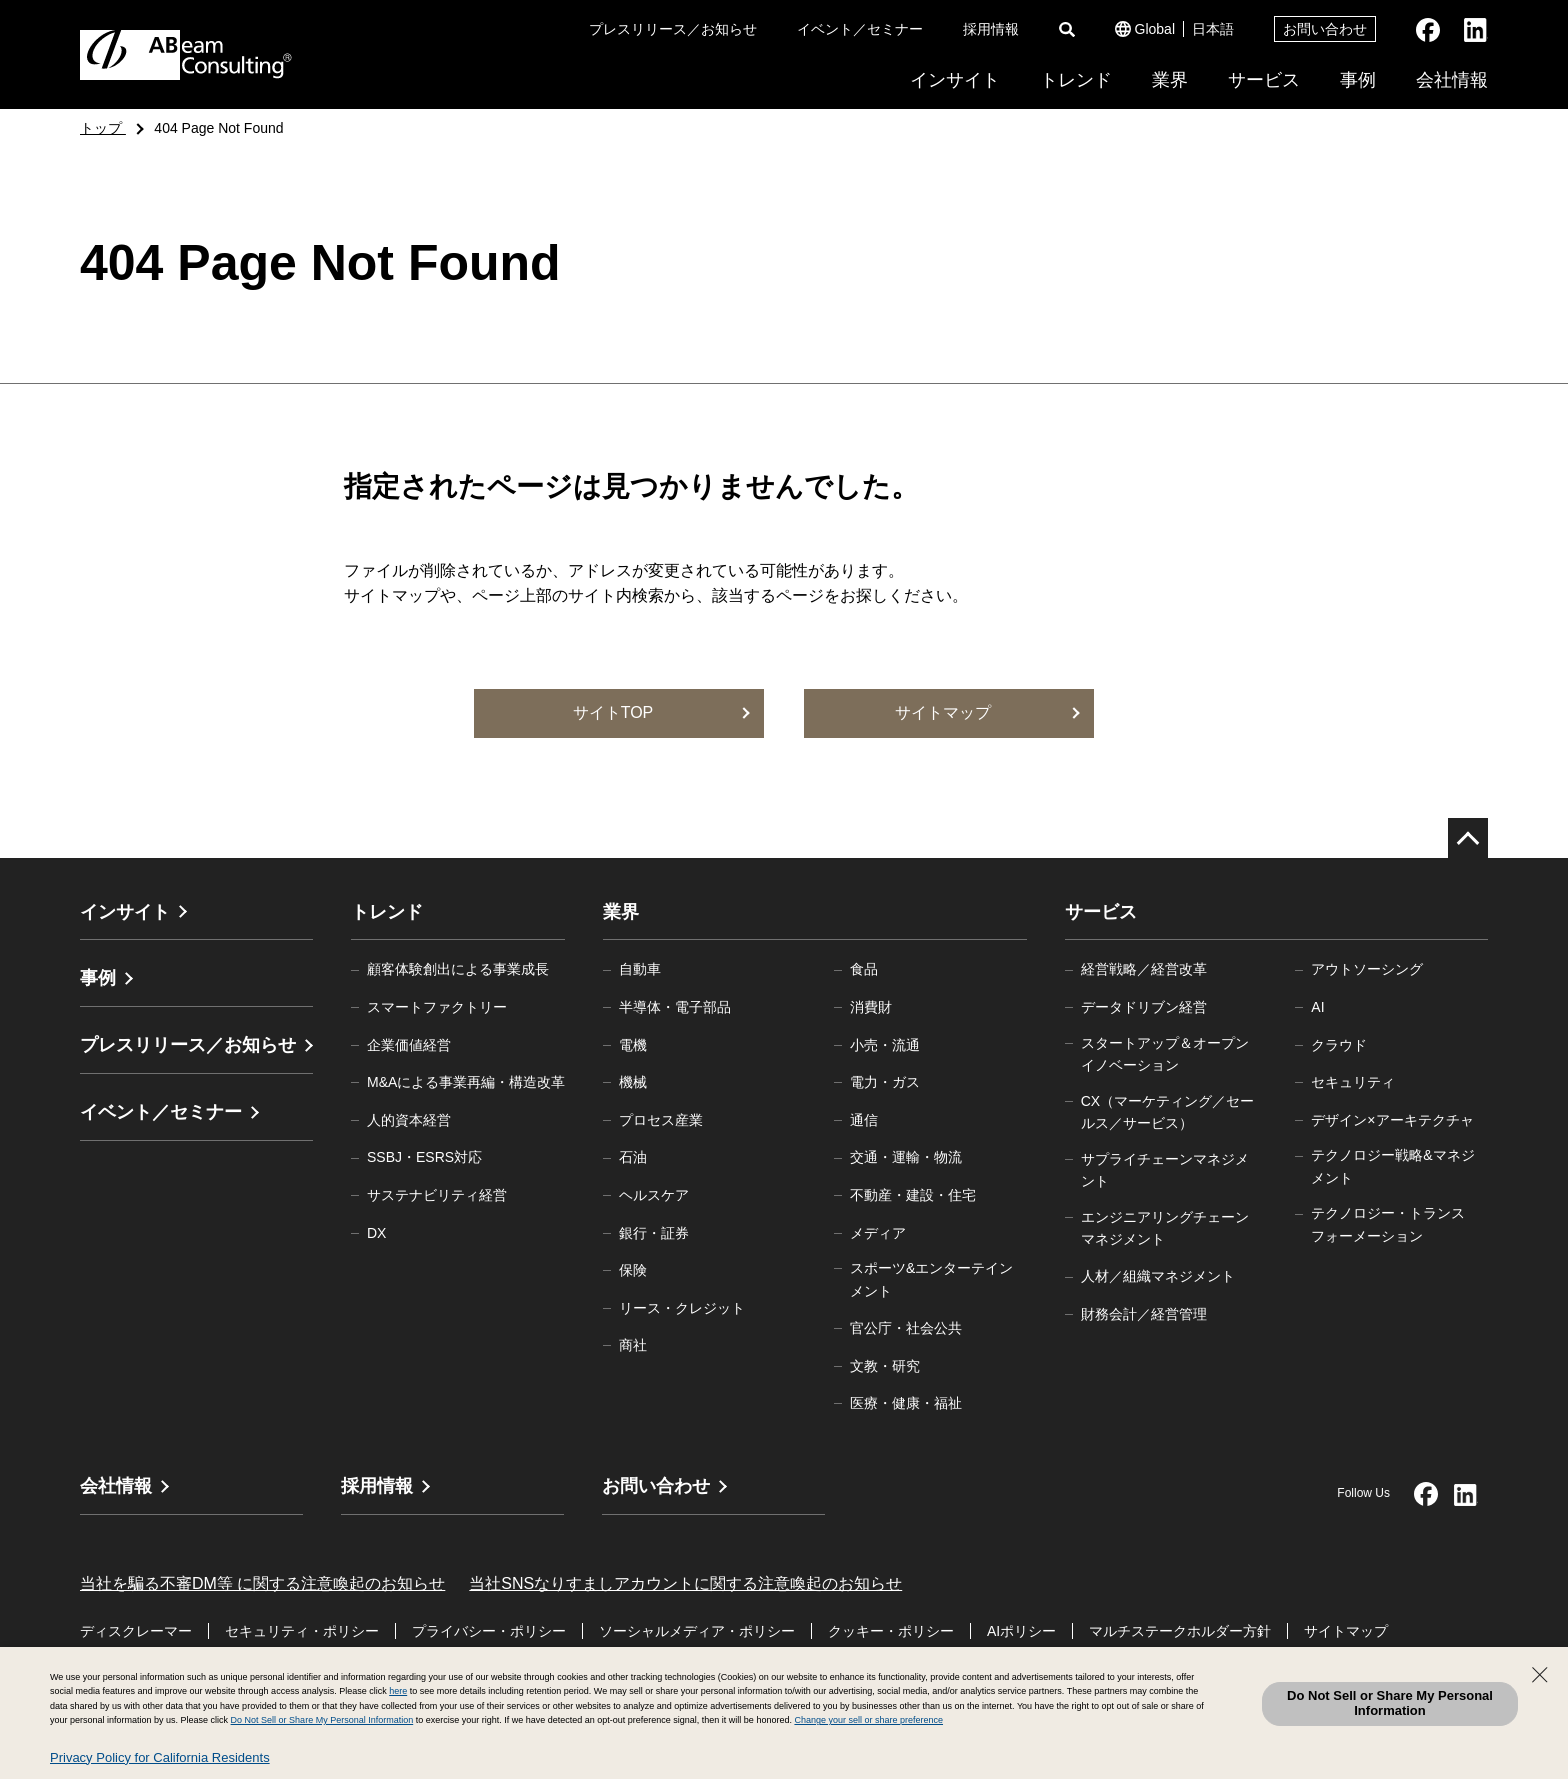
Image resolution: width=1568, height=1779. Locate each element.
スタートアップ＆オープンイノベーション (1165, 1054)
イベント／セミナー (860, 29)
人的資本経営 (409, 1120)
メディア (878, 1233)
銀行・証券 (654, 1233)
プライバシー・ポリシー (489, 1631)
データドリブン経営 (1144, 1007)
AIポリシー (1021, 1631)
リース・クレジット (682, 1308)
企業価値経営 (409, 1045)
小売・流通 (885, 1045)
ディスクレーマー (136, 1631)
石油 (633, 1157)
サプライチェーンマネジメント (1165, 1170)
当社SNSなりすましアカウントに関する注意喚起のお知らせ (685, 1583)
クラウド (1339, 1045)
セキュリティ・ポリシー (302, 1631)
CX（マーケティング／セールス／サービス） (1167, 1112)
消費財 (871, 1007)
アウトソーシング (1367, 969)
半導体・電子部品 (675, 1007)
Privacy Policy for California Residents (160, 1757)
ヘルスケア (654, 1195)
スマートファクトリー (437, 1007)
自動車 (640, 969)
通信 (864, 1120)
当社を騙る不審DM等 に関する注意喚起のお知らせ (262, 1583)
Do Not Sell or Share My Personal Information (1390, 1703)
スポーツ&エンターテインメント (931, 1279)
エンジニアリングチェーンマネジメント (1165, 1228)
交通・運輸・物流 (906, 1157)
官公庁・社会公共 (906, 1328)
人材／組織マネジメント (1158, 1276)
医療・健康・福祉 (906, 1403)
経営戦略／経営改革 (1144, 969)
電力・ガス (885, 1082)
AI (1317, 1007)
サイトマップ (1346, 1631)
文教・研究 (885, 1366)
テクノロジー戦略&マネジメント (1392, 1166)
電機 (633, 1045)
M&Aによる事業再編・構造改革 (466, 1082)
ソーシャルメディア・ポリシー (697, 1631)
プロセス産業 (661, 1120)
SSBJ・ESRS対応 (424, 1157)
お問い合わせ (1325, 29)
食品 (864, 969)
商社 (633, 1345)
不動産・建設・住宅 (913, 1195)
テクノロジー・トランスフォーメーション (1388, 1224)
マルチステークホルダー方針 (1180, 1631)
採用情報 (991, 29)
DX (376, 1233)
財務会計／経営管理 (1144, 1314)
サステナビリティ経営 (437, 1195)
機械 (633, 1082)
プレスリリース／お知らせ (673, 29)
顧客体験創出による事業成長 (458, 969)
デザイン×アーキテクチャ (1392, 1120)
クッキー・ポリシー (891, 1631)
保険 (633, 1270)
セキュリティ (1353, 1082)
